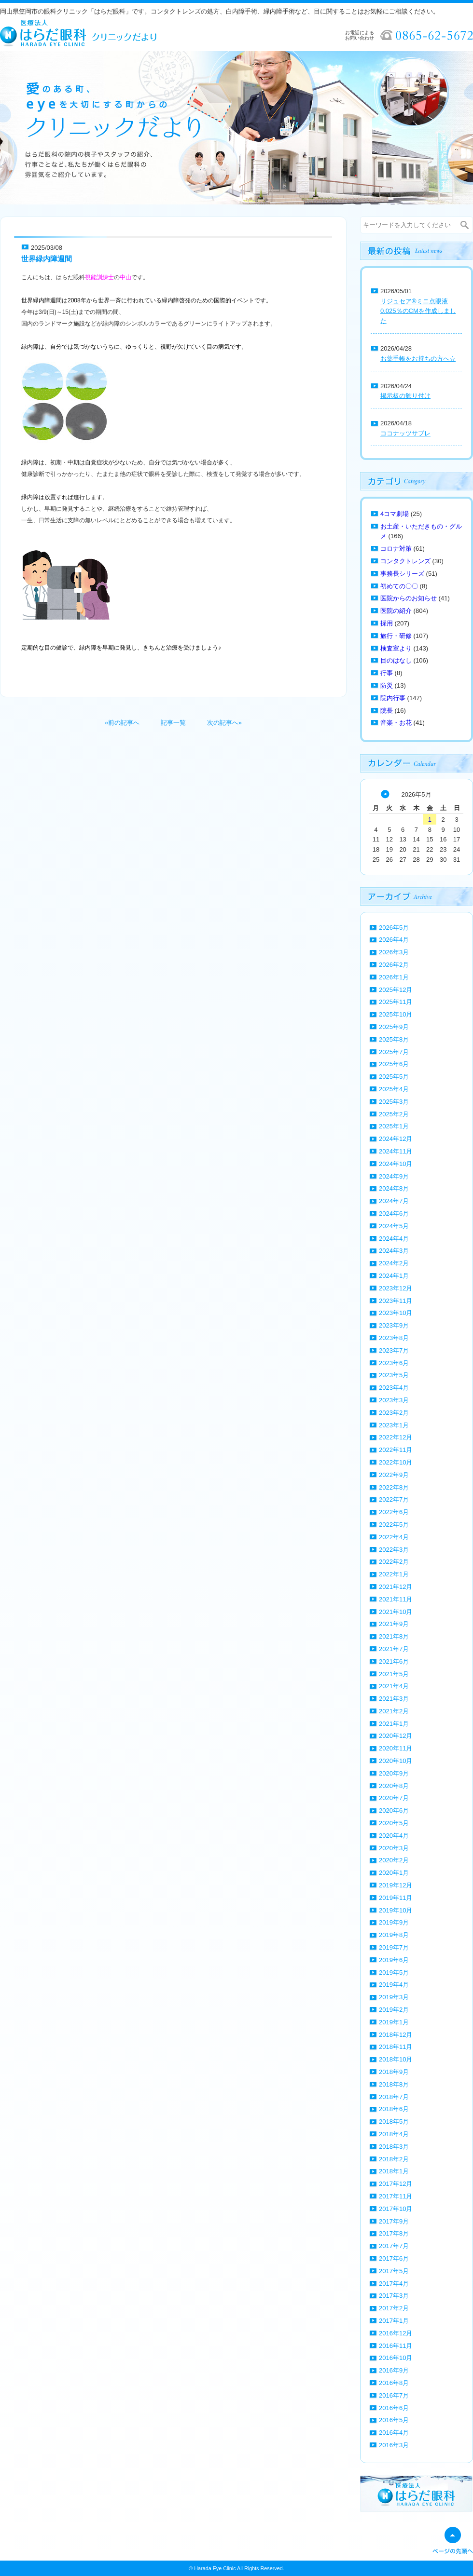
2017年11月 (395, 2196)
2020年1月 (394, 1872)
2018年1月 (394, 2171)
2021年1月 (394, 1723)
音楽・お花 (396, 722)
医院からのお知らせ (408, 598)
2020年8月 (394, 1786)
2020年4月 (394, 1835)
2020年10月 (395, 1760)
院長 (386, 710)
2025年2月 (394, 1114)
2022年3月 (394, 1549)
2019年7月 (394, 1947)
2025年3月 (394, 1101)
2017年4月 (394, 2283)
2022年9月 (394, 1474)
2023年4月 (394, 1387)
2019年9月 (394, 1922)
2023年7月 (394, 1350)
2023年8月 (394, 1338)
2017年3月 (394, 2295)
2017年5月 (394, 2271)
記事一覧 (173, 722)
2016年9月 (394, 2370)
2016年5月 (394, 2420)
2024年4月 (394, 1238)
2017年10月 (395, 2208)
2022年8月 (394, 1487)
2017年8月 (394, 2233)
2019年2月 (394, 2009)
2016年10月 (395, 2357)
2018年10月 (395, 2059)
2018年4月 (394, 2134)
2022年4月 (394, 1537)
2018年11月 (395, 2046)
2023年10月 (395, 1312)
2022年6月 (394, 1512)
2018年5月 (394, 2121)
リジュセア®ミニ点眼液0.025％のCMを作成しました (418, 311)
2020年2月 (394, 1860)
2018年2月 (394, 2159)
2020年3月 (394, 1848)
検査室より (396, 648)
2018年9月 (394, 2071)
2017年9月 (394, 2221)
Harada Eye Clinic (215, 2568)
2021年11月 (395, 1599)
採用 (386, 623)
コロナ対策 (396, 548)
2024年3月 (394, 1250)
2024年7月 (394, 1201)
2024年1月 (394, 1275)
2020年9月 (394, 1773)
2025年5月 (394, 1076)
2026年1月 (394, 977)
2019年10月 (395, 1910)
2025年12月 (395, 989)
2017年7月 (394, 2246)
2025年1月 (394, 1126)
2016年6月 (394, 2408)
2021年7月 (394, 1649)
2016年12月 (395, 2333)
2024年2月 (394, 1263)
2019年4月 (394, 1984)
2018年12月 (395, 2034)
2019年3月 (394, 1997)
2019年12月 (395, 1885)
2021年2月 (394, 1711)
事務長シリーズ (402, 573)
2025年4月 (394, 1089)
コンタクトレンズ (405, 561)
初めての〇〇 (399, 586)
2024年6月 (394, 1213)
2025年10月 (395, 1014)
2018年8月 (394, 2084)
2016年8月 (394, 2382)
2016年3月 (394, 2445)
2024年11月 (395, 1151)
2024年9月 (394, 1176)
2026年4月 (394, 939)
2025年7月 (394, 1052)
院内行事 (392, 698)
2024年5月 (394, 1226)
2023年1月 (394, 1425)
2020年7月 (394, 1798)
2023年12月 (395, 1288)
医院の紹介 (396, 610)
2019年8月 (394, 1935)
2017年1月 (394, 2320)
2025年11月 (395, 1001)
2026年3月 (394, 952)
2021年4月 (394, 1686)
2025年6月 (394, 1064)
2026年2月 (394, 964)
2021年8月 (394, 1636)
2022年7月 (394, 1499)
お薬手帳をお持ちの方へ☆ (418, 358)
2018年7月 (394, 2097)
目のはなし (396, 660)
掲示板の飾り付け (405, 395)
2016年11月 (395, 2345)
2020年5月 (394, 1823)
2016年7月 (394, 2395)
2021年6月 (394, 1661)
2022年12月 (395, 1437)
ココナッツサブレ (405, 433)
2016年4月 (394, 2432)
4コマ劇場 (394, 513)
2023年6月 (394, 1363)
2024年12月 (395, 1138)
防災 (386, 685)
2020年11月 (395, 1748)
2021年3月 (394, 1698)
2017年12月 (395, 2183)
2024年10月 (395, 1163)
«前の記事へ (122, 722)
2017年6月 (394, 2258)
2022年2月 (394, 1561)
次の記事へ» (224, 722)
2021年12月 (395, 1586)
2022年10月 (395, 1462)
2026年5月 (394, 927)
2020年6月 (394, 1810)
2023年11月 (395, 1300)
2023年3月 (394, 1400)
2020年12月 (395, 1735)
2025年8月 (394, 1039)
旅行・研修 (396, 635)
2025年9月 (394, 1026)
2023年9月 (394, 1325)
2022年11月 (395, 1449)
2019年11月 (395, 1897)
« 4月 (385, 794)
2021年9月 (394, 1623)
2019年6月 (394, 1960)
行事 (386, 673)
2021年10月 (395, 1611)
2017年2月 (394, 2308)
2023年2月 (394, 1412)
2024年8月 (394, 1188)
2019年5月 (394, 1972)
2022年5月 (394, 1524)
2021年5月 (394, 1674)
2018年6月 (394, 2109)
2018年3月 (394, 2146)
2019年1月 (394, 2022)
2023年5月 (394, 1375)
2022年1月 (394, 1574)
